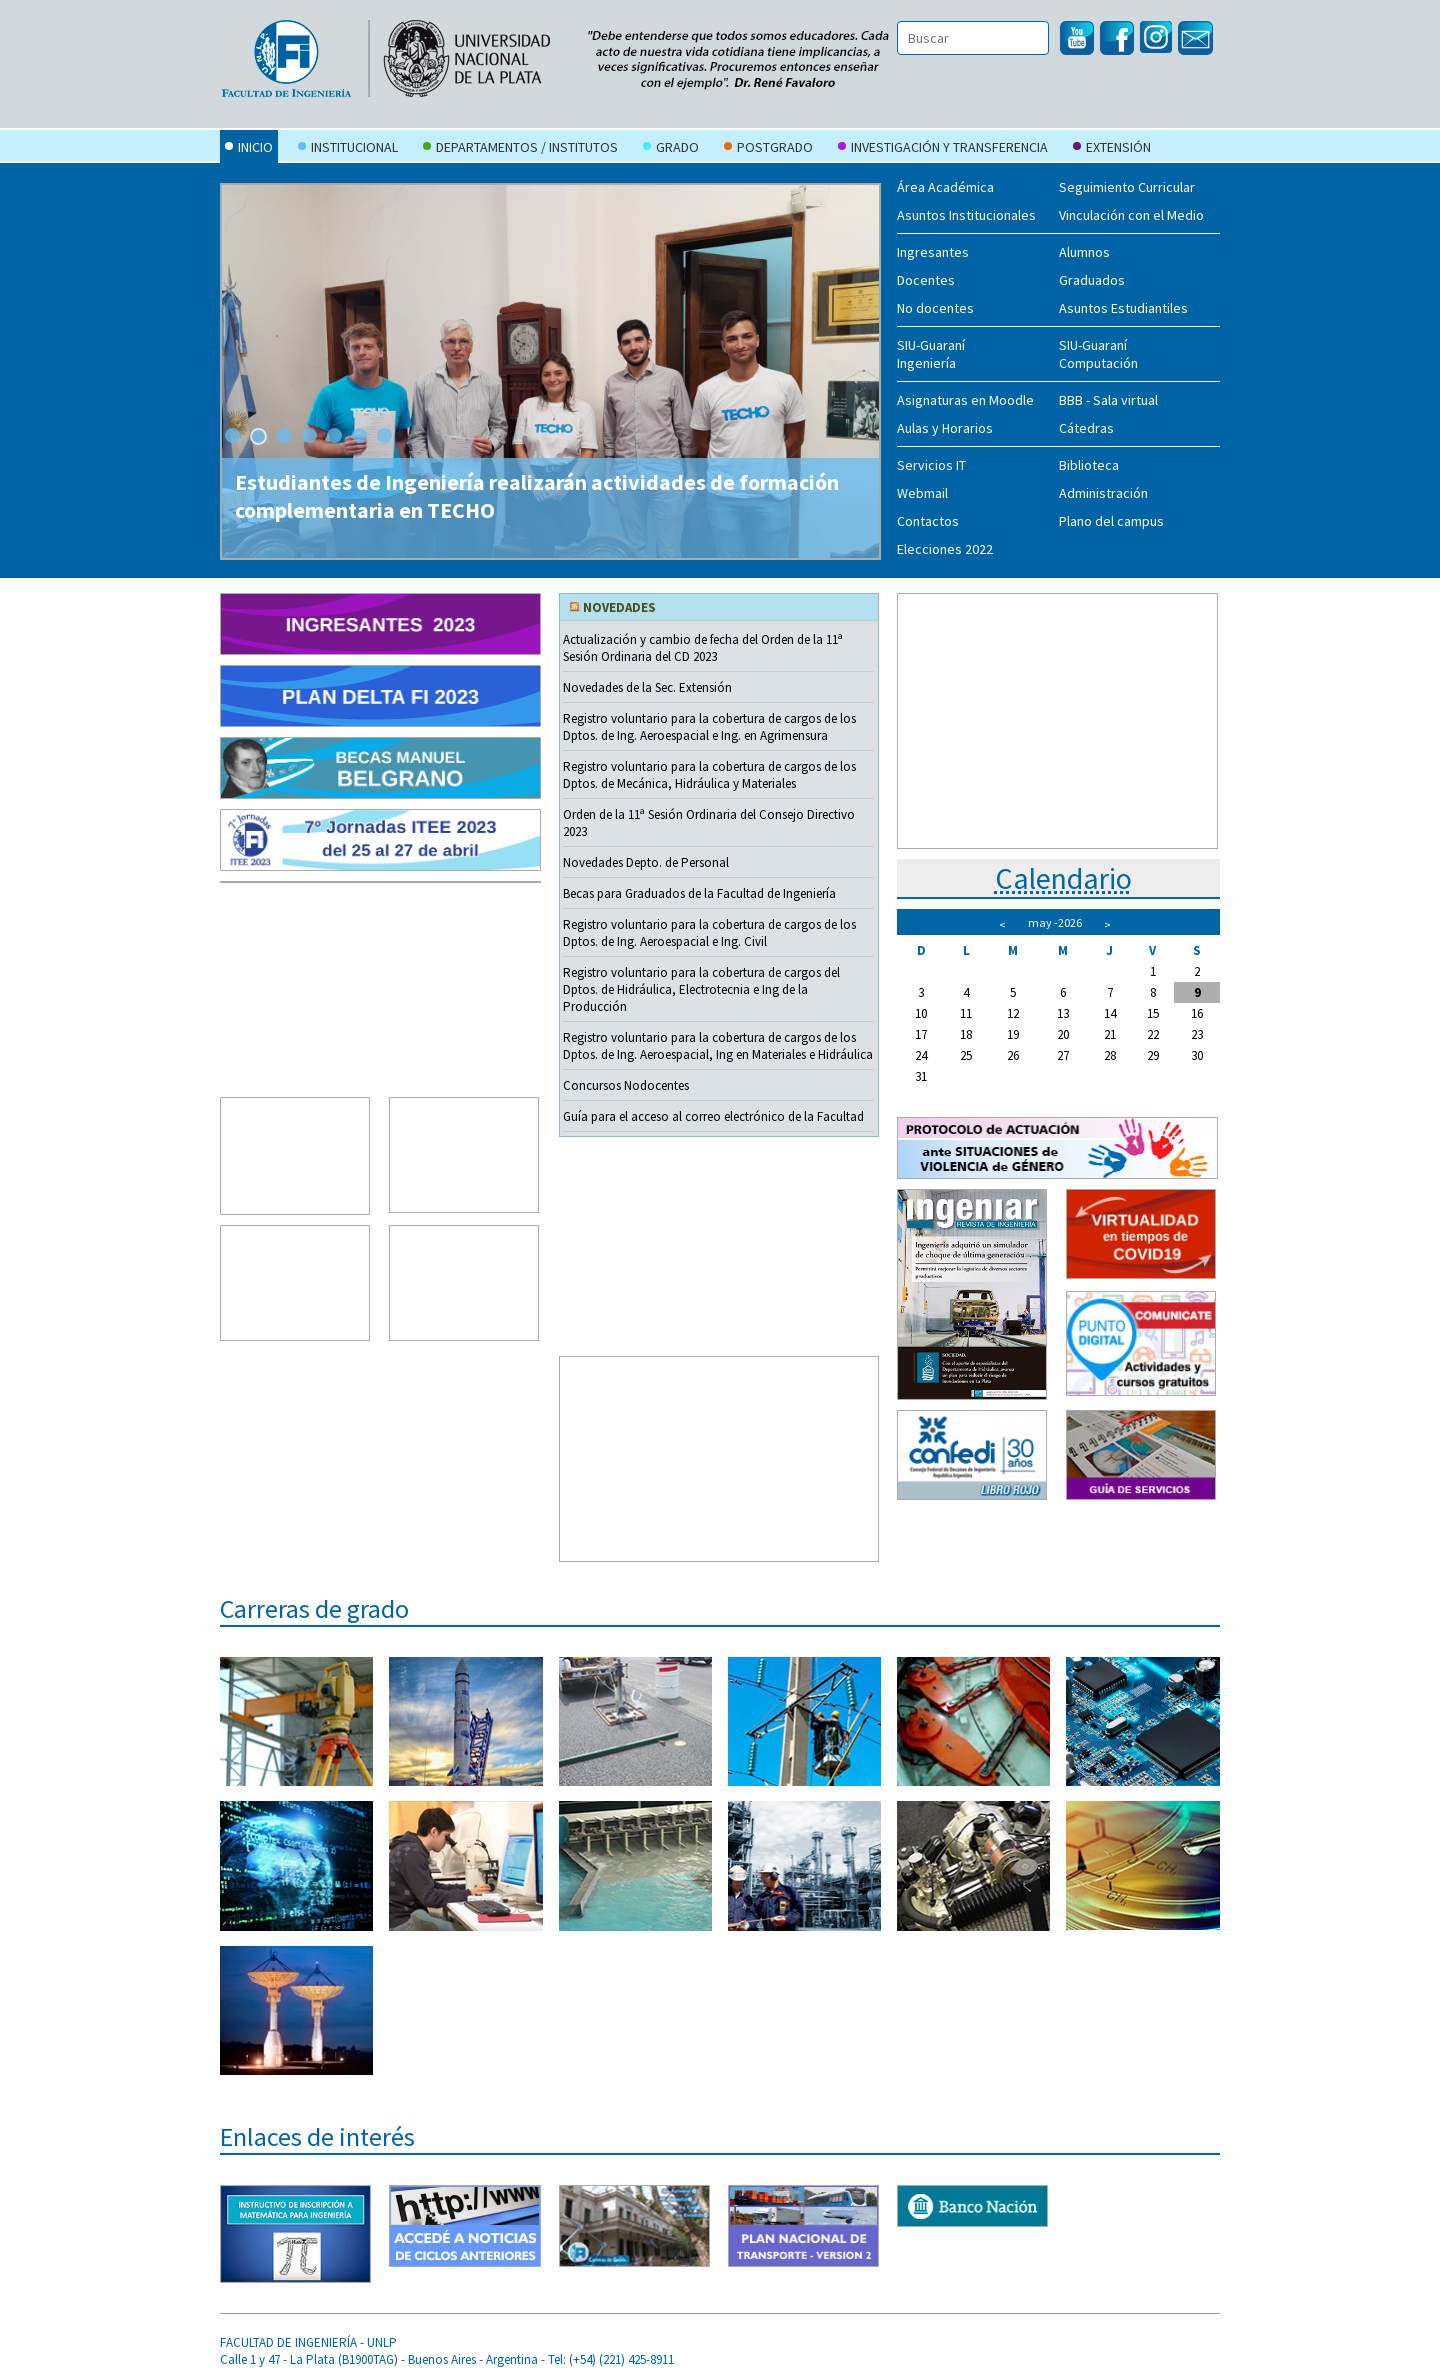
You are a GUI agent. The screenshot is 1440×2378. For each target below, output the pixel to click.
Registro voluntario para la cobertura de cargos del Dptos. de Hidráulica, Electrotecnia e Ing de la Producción (701, 989)
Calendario (1063, 878)
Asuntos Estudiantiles (1123, 308)
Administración (1103, 493)
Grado (671, 149)
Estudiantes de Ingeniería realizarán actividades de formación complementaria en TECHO (537, 496)
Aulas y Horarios (945, 428)
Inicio (249, 149)
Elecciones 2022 (945, 549)
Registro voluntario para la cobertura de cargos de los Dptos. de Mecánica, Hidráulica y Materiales (709, 775)
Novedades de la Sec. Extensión (647, 687)
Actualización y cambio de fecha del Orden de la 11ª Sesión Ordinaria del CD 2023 (703, 648)
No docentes (935, 308)
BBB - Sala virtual (1108, 400)
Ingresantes (933, 252)
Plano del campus (1111, 521)
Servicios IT (931, 465)
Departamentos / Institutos (520, 149)
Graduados (1092, 280)
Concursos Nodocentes (626, 1085)
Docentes (926, 280)
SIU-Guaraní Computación (1098, 354)
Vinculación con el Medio (1131, 215)
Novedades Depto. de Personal (646, 862)
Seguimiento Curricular (1127, 187)
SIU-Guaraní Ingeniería (931, 354)
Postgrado (768, 149)
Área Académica (945, 187)
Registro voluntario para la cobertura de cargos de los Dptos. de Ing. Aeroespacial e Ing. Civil (709, 933)
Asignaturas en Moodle (965, 400)
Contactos (928, 521)
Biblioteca (1089, 465)
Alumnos (1084, 252)
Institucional (348, 149)
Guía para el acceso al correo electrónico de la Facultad (713, 1116)
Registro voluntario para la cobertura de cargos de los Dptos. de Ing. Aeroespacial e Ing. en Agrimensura (709, 727)
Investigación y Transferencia (943, 149)
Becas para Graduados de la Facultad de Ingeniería (699, 893)
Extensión (1112, 149)
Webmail (922, 493)
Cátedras (1086, 428)
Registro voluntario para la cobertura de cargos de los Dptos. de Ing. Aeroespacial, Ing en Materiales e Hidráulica (718, 1046)
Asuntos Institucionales (966, 215)
